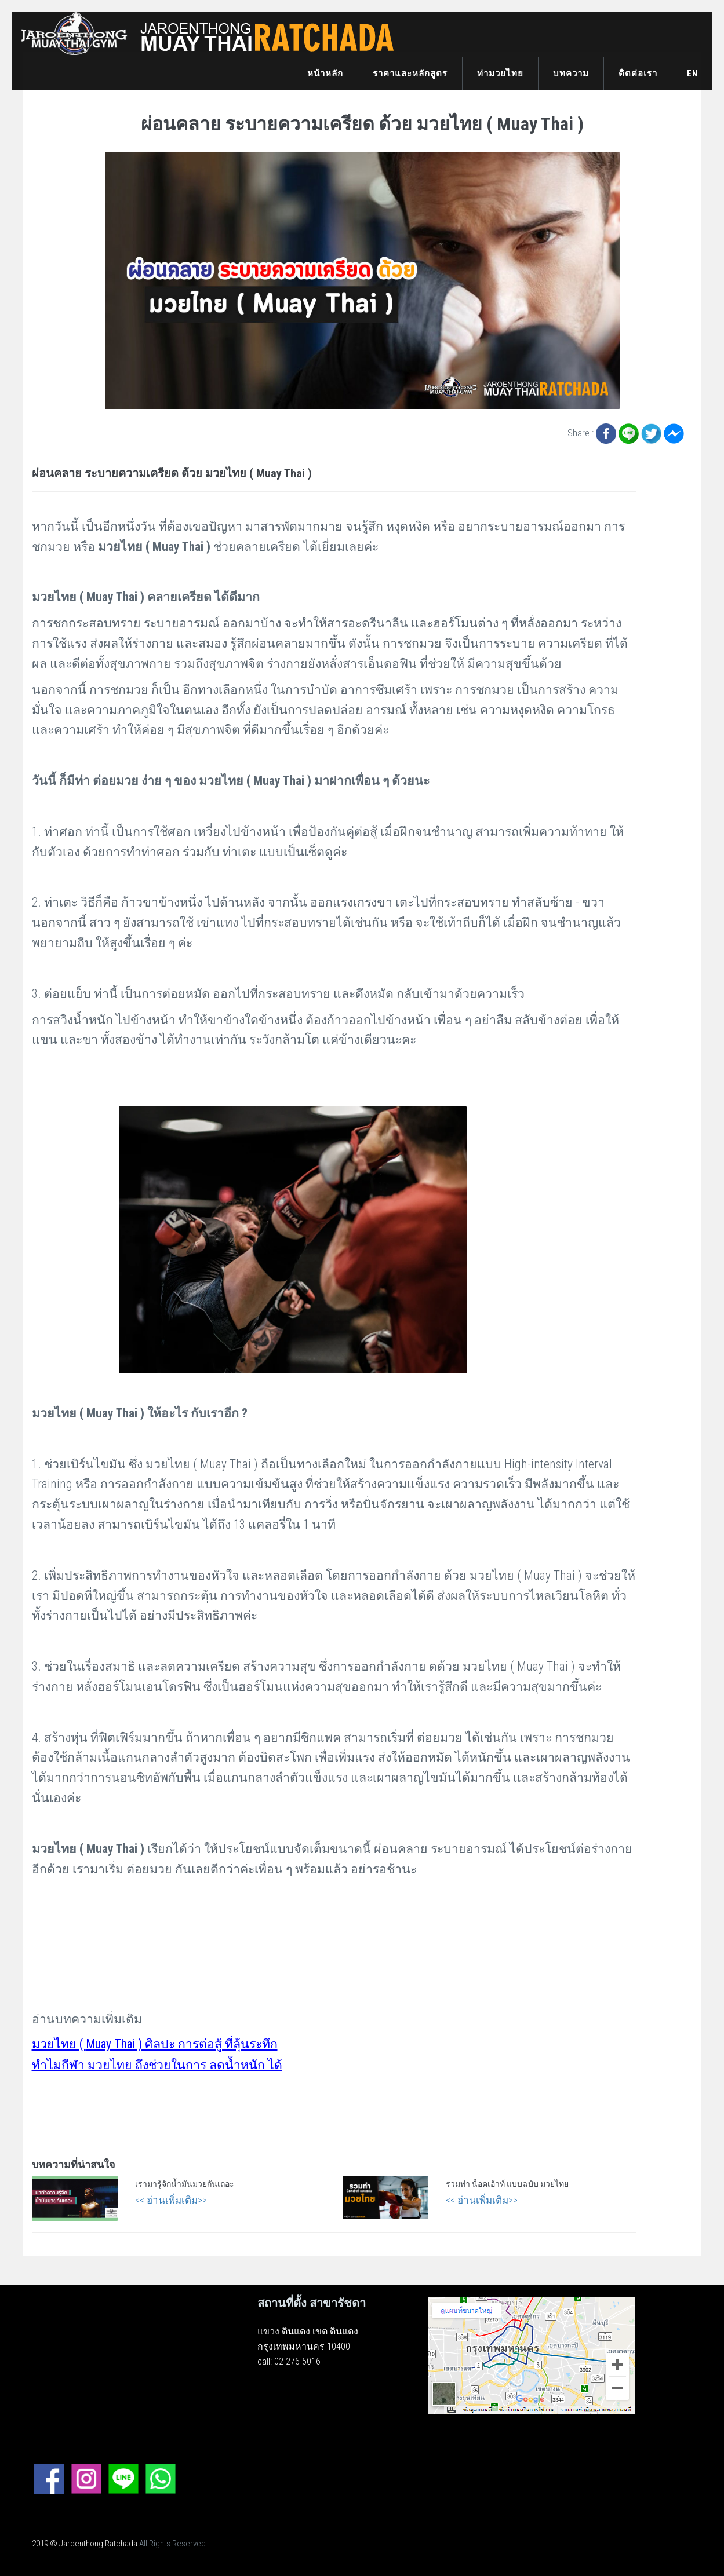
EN (692, 73)
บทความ (571, 73)
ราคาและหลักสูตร (410, 73)
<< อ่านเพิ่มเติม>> (171, 2200)
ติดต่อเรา (638, 73)
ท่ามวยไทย (500, 73)
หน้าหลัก (325, 73)
